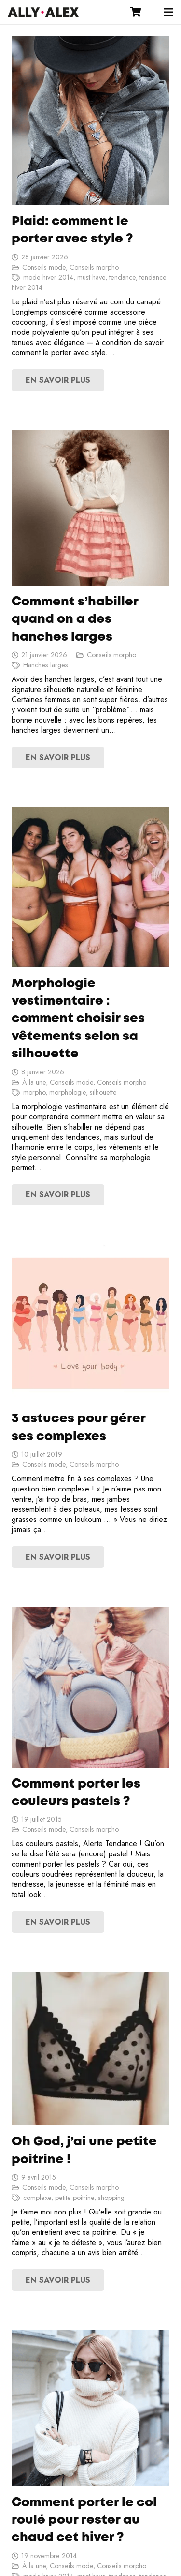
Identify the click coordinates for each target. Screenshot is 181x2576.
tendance (122, 277)
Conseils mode (44, 267)
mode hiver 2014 (48, 277)
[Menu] (168, 12)
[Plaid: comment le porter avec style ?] (90, 120)
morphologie (67, 1092)
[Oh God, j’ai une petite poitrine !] (90, 2048)
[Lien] (43, 12)
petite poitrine (74, 2197)
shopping (111, 2197)
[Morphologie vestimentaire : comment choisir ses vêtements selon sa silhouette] (90, 887)
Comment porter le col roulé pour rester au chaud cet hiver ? (84, 2520)
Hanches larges (45, 665)
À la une (34, 1082)
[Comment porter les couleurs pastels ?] (90, 1687)
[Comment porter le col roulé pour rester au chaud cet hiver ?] (90, 2408)
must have (91, 277)
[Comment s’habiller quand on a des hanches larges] (90, 508)
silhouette (103, 1092)
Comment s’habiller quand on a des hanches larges (75, 619)
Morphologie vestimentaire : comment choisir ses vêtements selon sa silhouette (78, 1019)
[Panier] (136, 12)
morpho (34, 1092)
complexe (37, 2197)
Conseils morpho (94, 267)
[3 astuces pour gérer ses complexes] (90, 1323)
